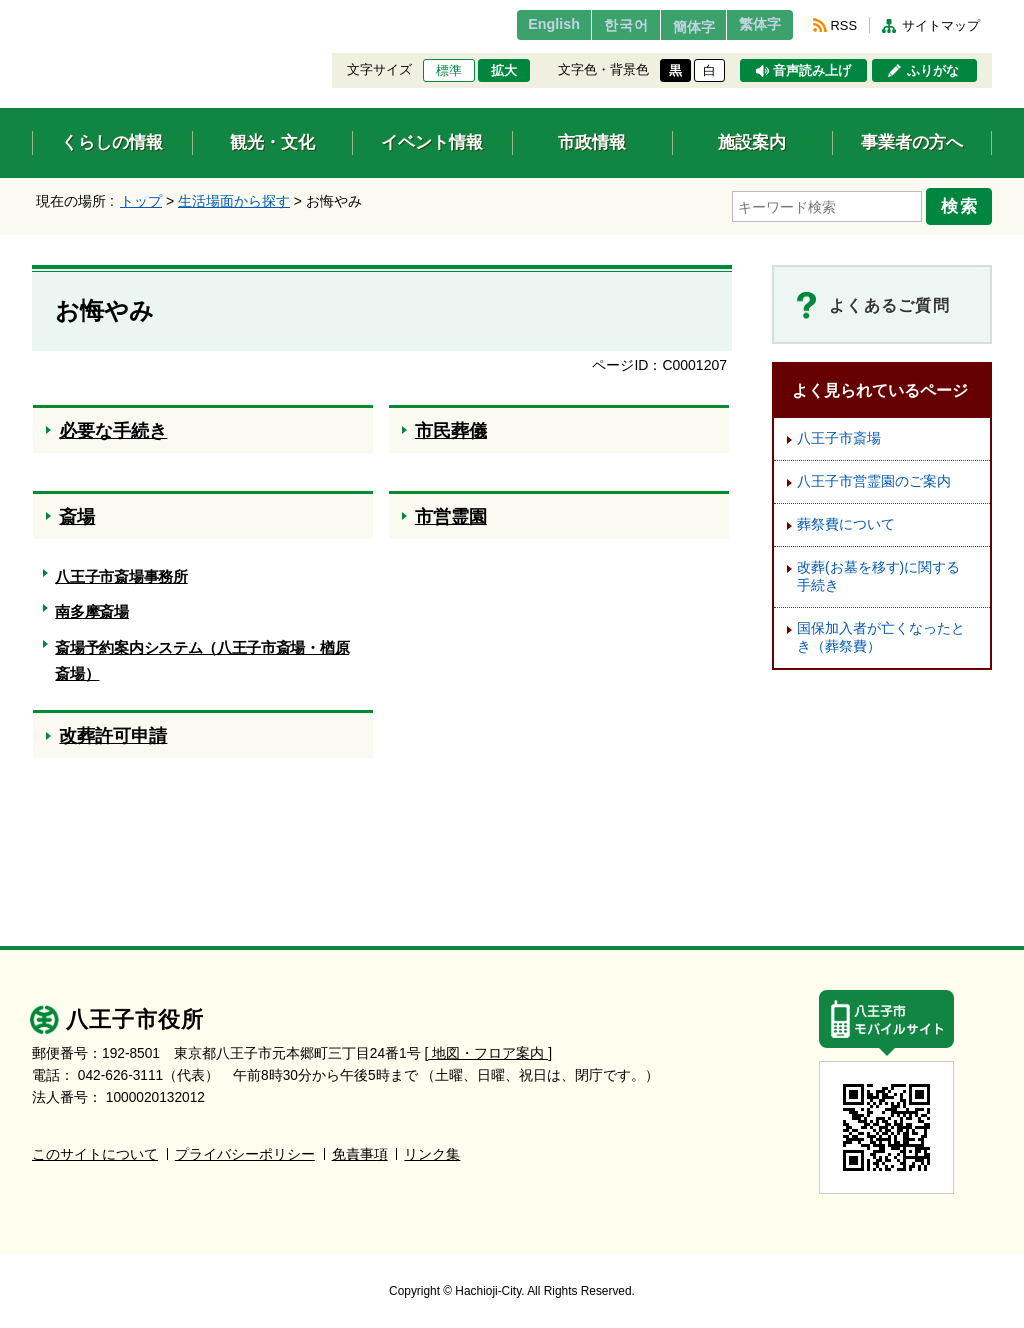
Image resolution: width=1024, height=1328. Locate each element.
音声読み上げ (812, 71)
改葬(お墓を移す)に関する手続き (878, 570)
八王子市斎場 (839, 432)
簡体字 (675, 27)
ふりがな (933, 71)
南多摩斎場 (91, 606)
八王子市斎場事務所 (121, 570)
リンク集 (432, 1147)
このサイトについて (95, 1147)
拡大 (504, 71)
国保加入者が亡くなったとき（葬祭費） (881, 631)
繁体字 (754, 25)
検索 (964, 203)
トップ (141, 201)
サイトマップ (941, 25)
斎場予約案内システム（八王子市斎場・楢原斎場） (202, 655)
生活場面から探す (234, 201)
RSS (844, 25)
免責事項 (360, 1147)
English (515, 25)
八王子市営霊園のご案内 (874, 475)
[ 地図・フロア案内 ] (488, 1046)
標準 (449, 71)
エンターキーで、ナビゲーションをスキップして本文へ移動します (32, 12)
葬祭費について (846, 518)
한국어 (595, 25)
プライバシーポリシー (245, 1147)
